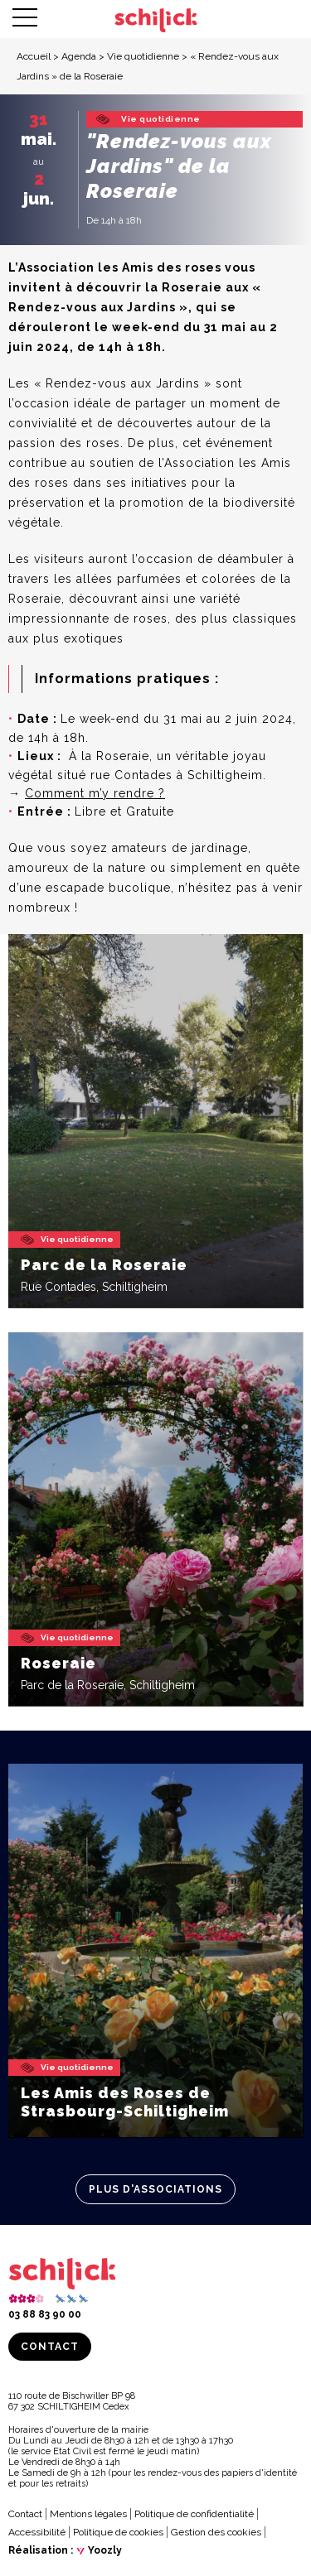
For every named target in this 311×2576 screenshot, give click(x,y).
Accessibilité (37, 2532)
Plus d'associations (155, 2189)
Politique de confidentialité (194, 2514)
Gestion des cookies (216, 2532)
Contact (50, 2346)
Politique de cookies (118, 2532)
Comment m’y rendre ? (95, 793)
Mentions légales (88, 2514)
